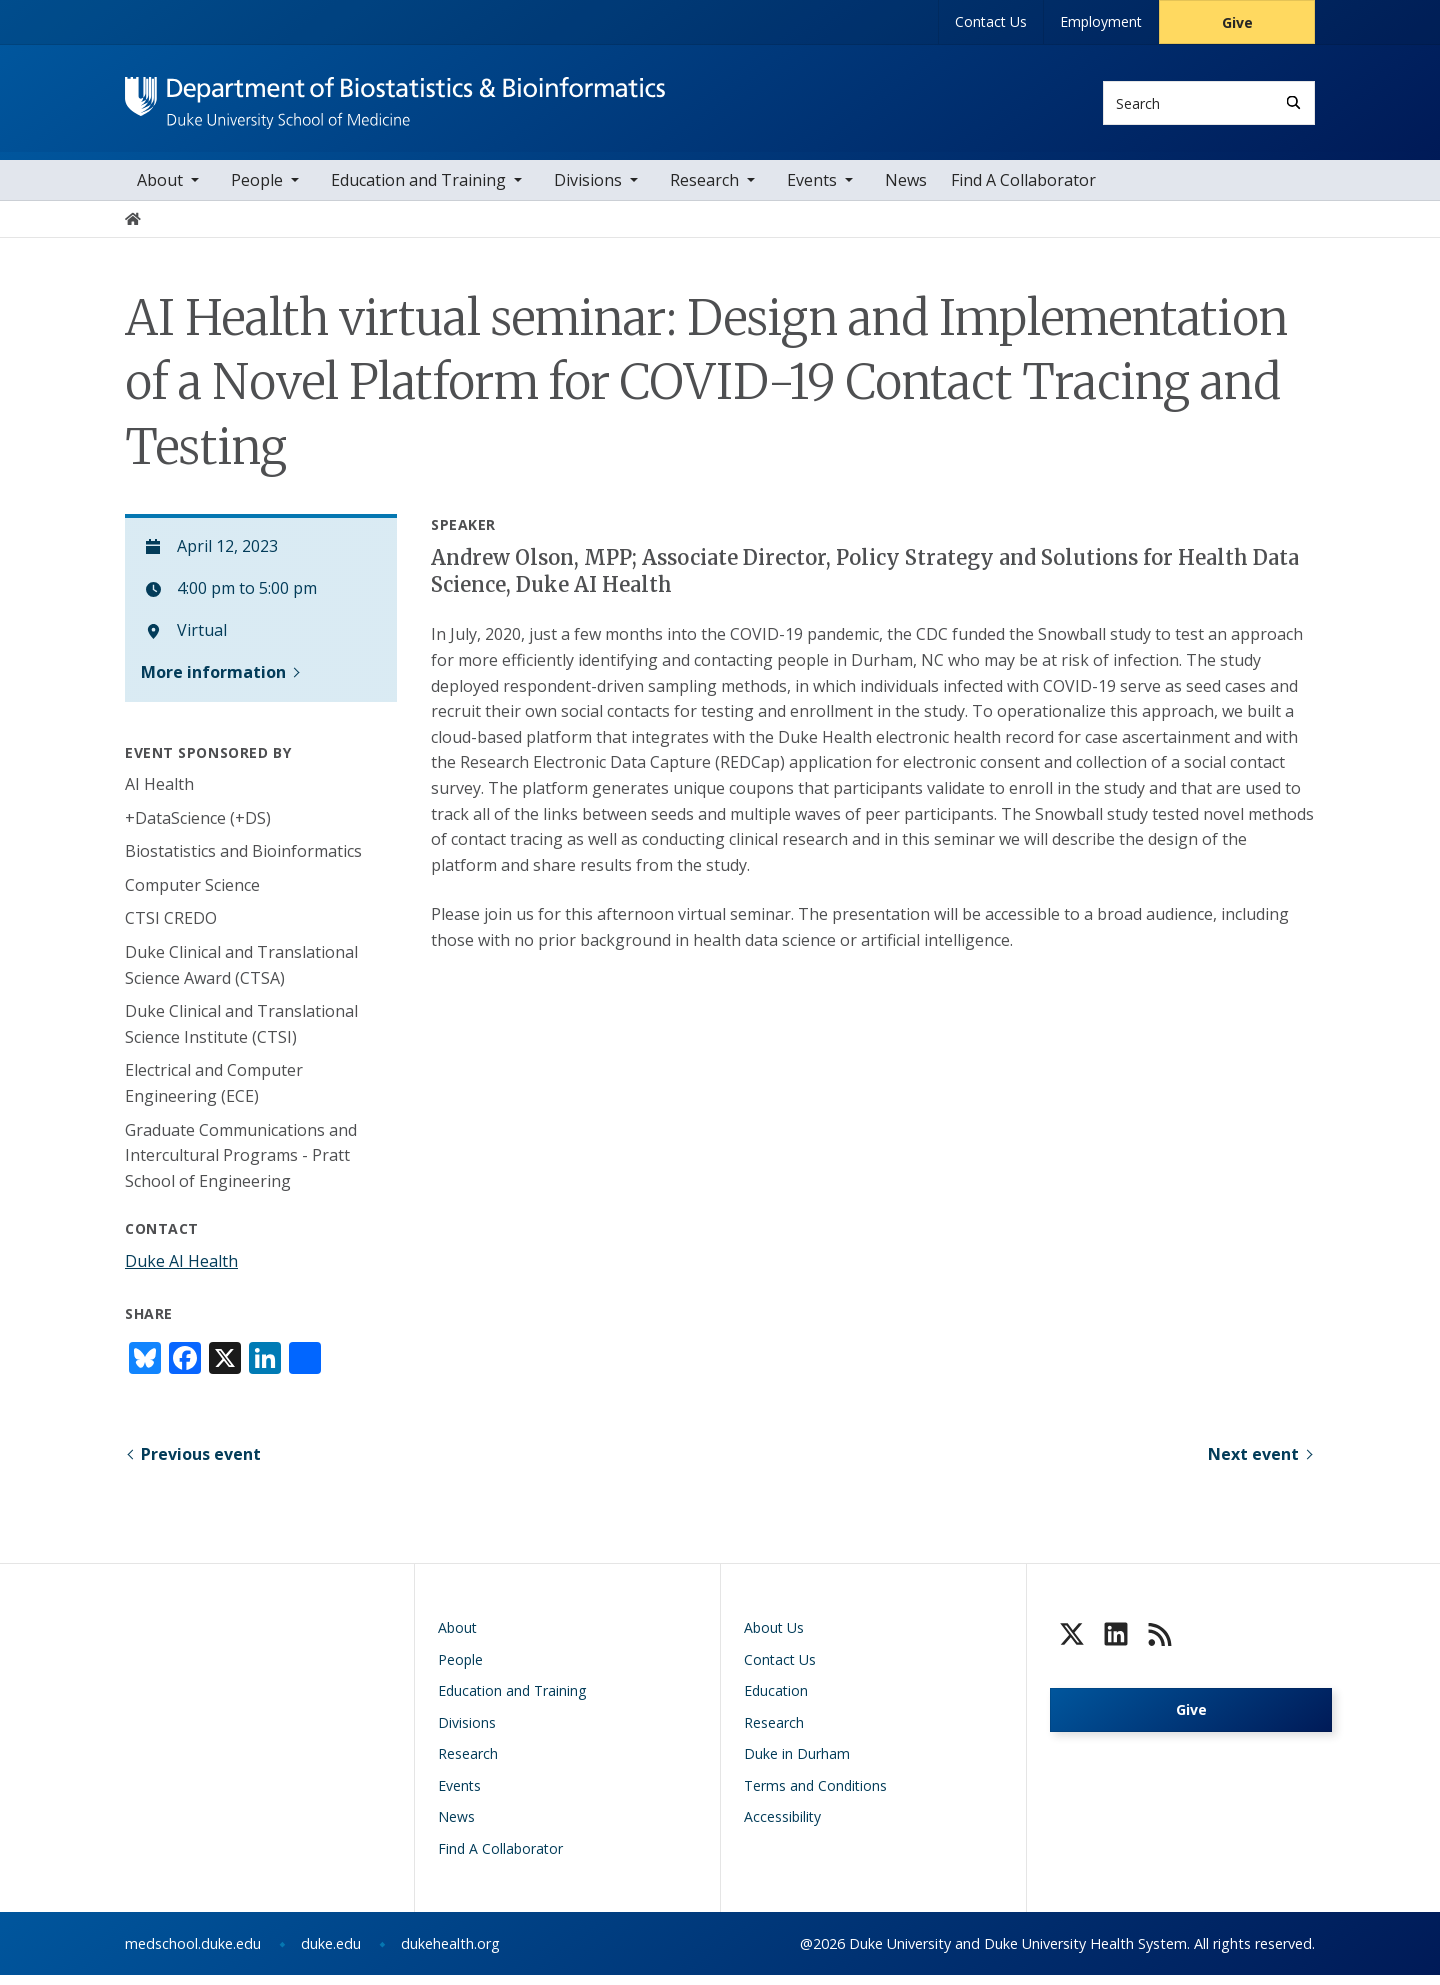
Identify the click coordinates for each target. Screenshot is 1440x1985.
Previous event (201, 1463)
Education (776, 1700)
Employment (1101, 21)
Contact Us (991, 21)
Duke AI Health (181, 1270)
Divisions (588, 189)
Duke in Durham (797, 1763)
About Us (774, 1637)
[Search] (1293, 102)
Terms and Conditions (815, 1794)
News (906, 189)
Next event (1253, 1463)
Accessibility (782, 1826)
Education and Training (418, 189)
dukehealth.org (450, 1953)
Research (704, 189)
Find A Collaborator (1023, 189)
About (160, 189)
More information (213, 681)
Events (812, 189)
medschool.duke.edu (193, 1953)
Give (1237, 22)
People (257, 189)
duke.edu (331, 1953)
